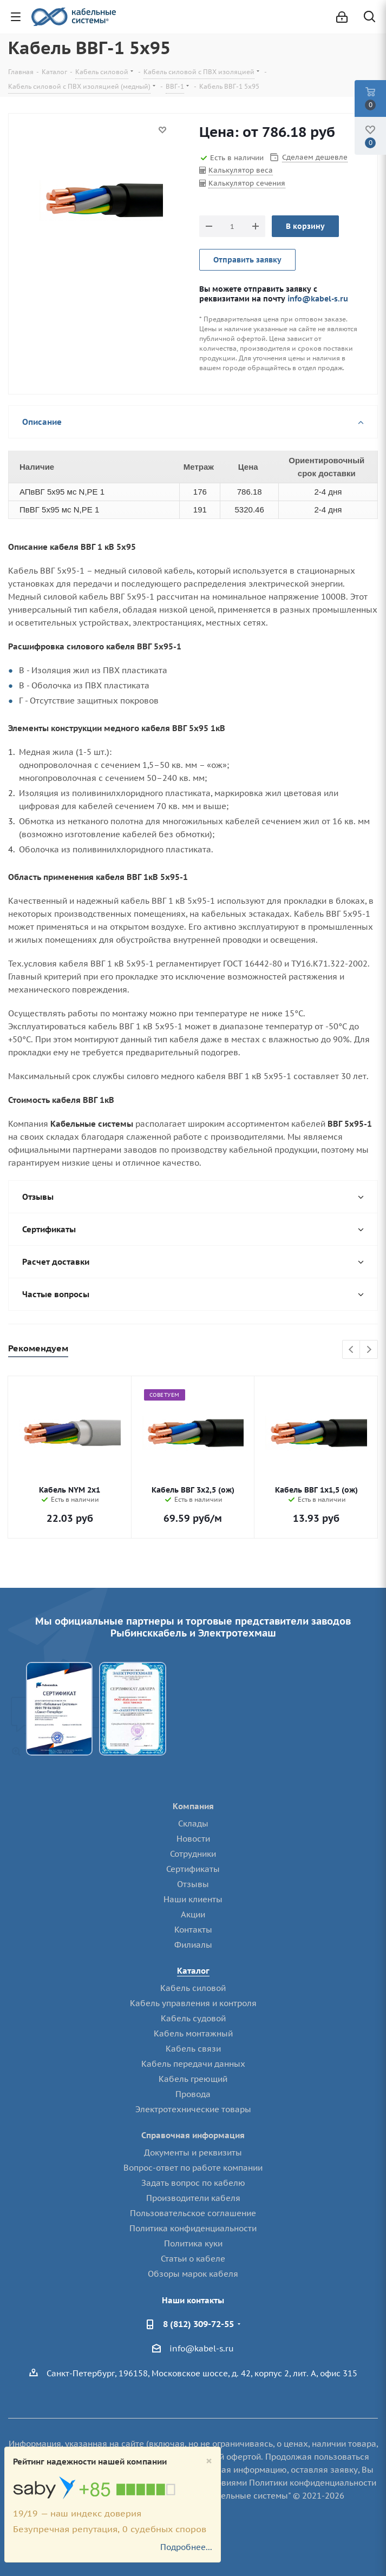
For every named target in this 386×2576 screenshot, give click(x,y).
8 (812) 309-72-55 (198, 2323)
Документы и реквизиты (193, 2152)
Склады (193, 1823)
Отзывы (193, 1884)
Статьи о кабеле (193, 2258)
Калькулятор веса (240, 170)
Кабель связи (193, 2048)
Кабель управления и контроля (193, 2003)
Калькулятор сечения (246, 183)
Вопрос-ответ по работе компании (193, 2168)
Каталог (193, 1971)
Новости (193, 1839)
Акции (193, 1914)
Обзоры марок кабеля (193, 2274)
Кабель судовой (193, 2018)
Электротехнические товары (193, 2109)
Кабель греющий (193, 2079)
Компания (193, 1806)
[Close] (209, 2461)
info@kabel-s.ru (317, 298)
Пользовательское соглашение (193, 2213)
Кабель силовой (193, 1988)
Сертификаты (193, 1869)
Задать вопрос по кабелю (193, 2183)
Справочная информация (193, 2135)
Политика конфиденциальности (193, 2228)
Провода (193, 2094)
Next (369, 1349)
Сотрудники (193, 1854)
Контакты (193, 1929)
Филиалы (193, 1945)
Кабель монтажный (193, 2033)
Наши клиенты (193, 1899)
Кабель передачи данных (193, 2064)
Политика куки (193, 2243)
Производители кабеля (193, 2198)
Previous (352, 1349)
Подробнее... (186, 2547)
